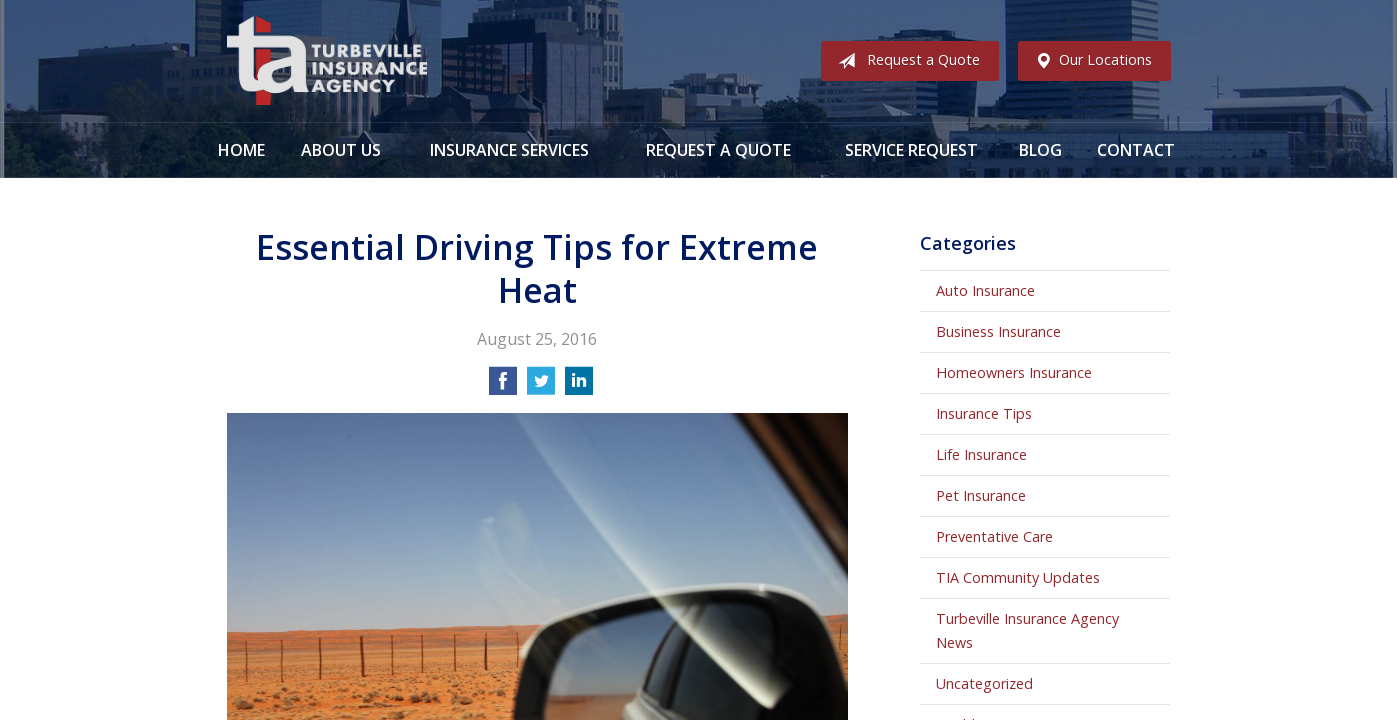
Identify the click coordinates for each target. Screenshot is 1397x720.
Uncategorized (984, 683)
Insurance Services (509, 150)
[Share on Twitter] (541, 387)
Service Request (911, 150)
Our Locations (1089, 61)
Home (241, 150)
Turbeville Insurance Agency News (1027, 630)
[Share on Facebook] (503, 387)
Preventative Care (994, 536)
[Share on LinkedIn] (579, 387)
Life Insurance (981, 454)
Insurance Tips (984, 413)
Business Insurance (998, 331)
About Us (341, 150)
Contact (1136, 150)
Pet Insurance (981, 495)
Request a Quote (905, 61)
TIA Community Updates (1018, 577)
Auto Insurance (985, 290)
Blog (1040, 150)
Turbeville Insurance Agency (327, 61)
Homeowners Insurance (1014, 372)
